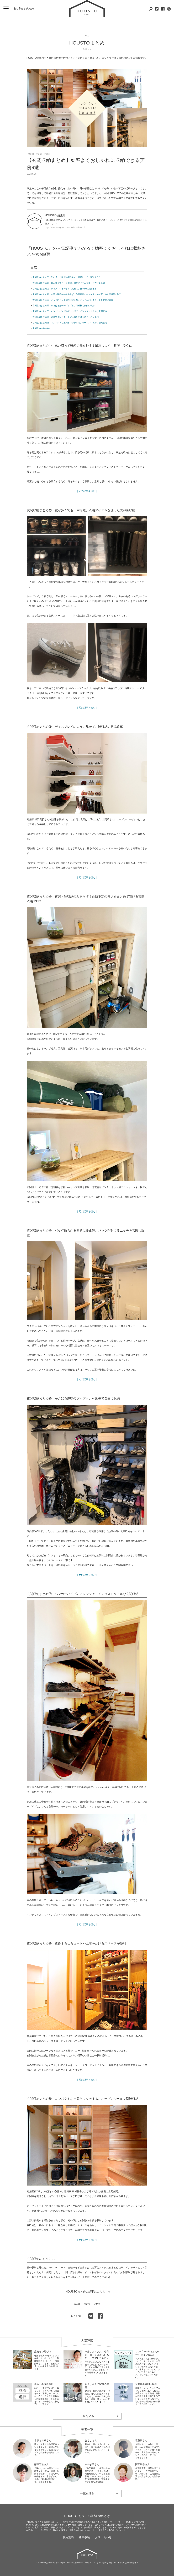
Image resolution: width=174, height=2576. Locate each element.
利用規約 (68, 2537)
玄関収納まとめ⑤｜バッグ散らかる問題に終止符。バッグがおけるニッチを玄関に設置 (73, 300)
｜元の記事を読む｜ (87, 491)
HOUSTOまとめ (87, 43)
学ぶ (87, 36)
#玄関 (47, 154)
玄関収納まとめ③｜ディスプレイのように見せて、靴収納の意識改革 (65, 288)
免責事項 (84, 2537)
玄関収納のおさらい (42, 328)
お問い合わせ (103, 2537)
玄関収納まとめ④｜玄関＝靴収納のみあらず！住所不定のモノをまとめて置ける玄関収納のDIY (77, 294)
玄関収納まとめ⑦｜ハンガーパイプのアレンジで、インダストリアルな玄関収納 (70, 311)
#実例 (39, 154)
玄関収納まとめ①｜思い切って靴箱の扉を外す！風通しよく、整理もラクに (68, 277)
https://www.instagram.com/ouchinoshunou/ (65, 227)
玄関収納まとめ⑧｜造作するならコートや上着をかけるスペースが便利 (66, 317)
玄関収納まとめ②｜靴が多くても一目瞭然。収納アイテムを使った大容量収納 (69, 283)
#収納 (31, 154)
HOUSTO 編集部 (55, 215)
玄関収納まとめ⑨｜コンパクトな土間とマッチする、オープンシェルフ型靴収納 (70, 322)
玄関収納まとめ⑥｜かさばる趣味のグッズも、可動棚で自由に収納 (63, 305)
